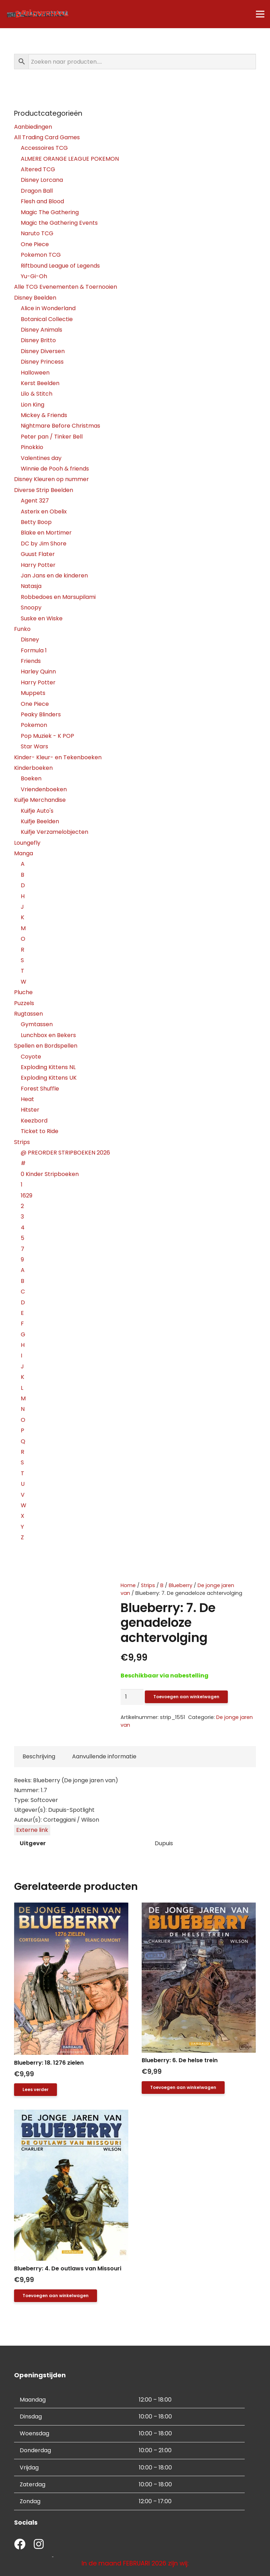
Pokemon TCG (41, 255)
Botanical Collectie (47, 319)
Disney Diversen (43, 351)
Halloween (35, 373)
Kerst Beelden (40, 383)
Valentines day (41, 458)
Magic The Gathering (50, 212)
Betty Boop (36, 522)
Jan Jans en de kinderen (54, 575)
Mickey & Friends (44, 415)
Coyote (31, 1057)
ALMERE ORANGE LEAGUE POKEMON (70, 159)
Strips (148, 1585)
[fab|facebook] (19, 2544)
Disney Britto (38, 340)
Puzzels (24, 1003)
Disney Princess (42, 362)
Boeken (31, 778)
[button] (183, 2087)
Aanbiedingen (33, 127)
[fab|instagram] (39, 2544)
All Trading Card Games (47, 137)
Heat (27, 1099)
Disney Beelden (35, 298)
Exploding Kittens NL (48, 1067)
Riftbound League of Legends (60, 266)
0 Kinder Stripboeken (50, 1174)
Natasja (31, 586)
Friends (31, 661)
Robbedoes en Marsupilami (58, 597)
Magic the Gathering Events (59, 223)
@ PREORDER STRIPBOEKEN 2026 (65, 1153)
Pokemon (34, 725)
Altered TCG (38, 169)
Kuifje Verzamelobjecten (54, 832)
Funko (22, 629)
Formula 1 (34, 650)
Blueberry (180, 1585)
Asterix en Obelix (44, 511)
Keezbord (34, 1121)
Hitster (30, 1110)
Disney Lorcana (42, 180)
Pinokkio (32, 447)
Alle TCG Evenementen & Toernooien (65, 287)
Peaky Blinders (41, 714)
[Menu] (260, 14)
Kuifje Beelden (40, 821)
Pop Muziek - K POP (47, 736)
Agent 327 (35, 501)
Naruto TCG (37, 233)
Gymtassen (37, 1024)
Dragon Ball (37, 191)
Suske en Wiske (42, 618)
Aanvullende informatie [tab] (104, 1756)
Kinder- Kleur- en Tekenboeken (58, 757)
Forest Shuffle (40, 1089)
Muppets (33, 693)
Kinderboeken (33, 768)
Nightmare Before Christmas (60, 426)
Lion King (32, 405)
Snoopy (31, 607)
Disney (30, 639)
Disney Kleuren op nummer (51, 479)
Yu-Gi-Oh (34, 276)
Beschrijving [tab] (38, 1756)
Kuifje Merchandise (40, 800)
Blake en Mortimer (46, 533)
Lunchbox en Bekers (48, 1035)
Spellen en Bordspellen (45, 1046)
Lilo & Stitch (36, 394)
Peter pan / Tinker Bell (52, 437)
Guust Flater (38, 554)
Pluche (23, 992)
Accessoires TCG (44, 148)
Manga (23, 853)
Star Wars (34, 746)
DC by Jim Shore (43, 543)
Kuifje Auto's (37, 811)
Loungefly (27, 843)
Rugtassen (28, 1014)
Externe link (32, 1830)
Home (128, 1585)
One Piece (35, 244)
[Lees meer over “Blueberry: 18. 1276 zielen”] (35, 2089)
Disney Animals (41, 330)
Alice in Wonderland (48, 308)
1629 (26, 1195)
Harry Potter (38, 565)
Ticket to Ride (39, 1131)
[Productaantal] (132, 1697)
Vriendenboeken (44, 789)
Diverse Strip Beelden (43, 490)
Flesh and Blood (42, 201)
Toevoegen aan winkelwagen (186, 1697)
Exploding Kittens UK (49, 1078)
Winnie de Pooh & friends (55, 469)
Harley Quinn (38, 671)
